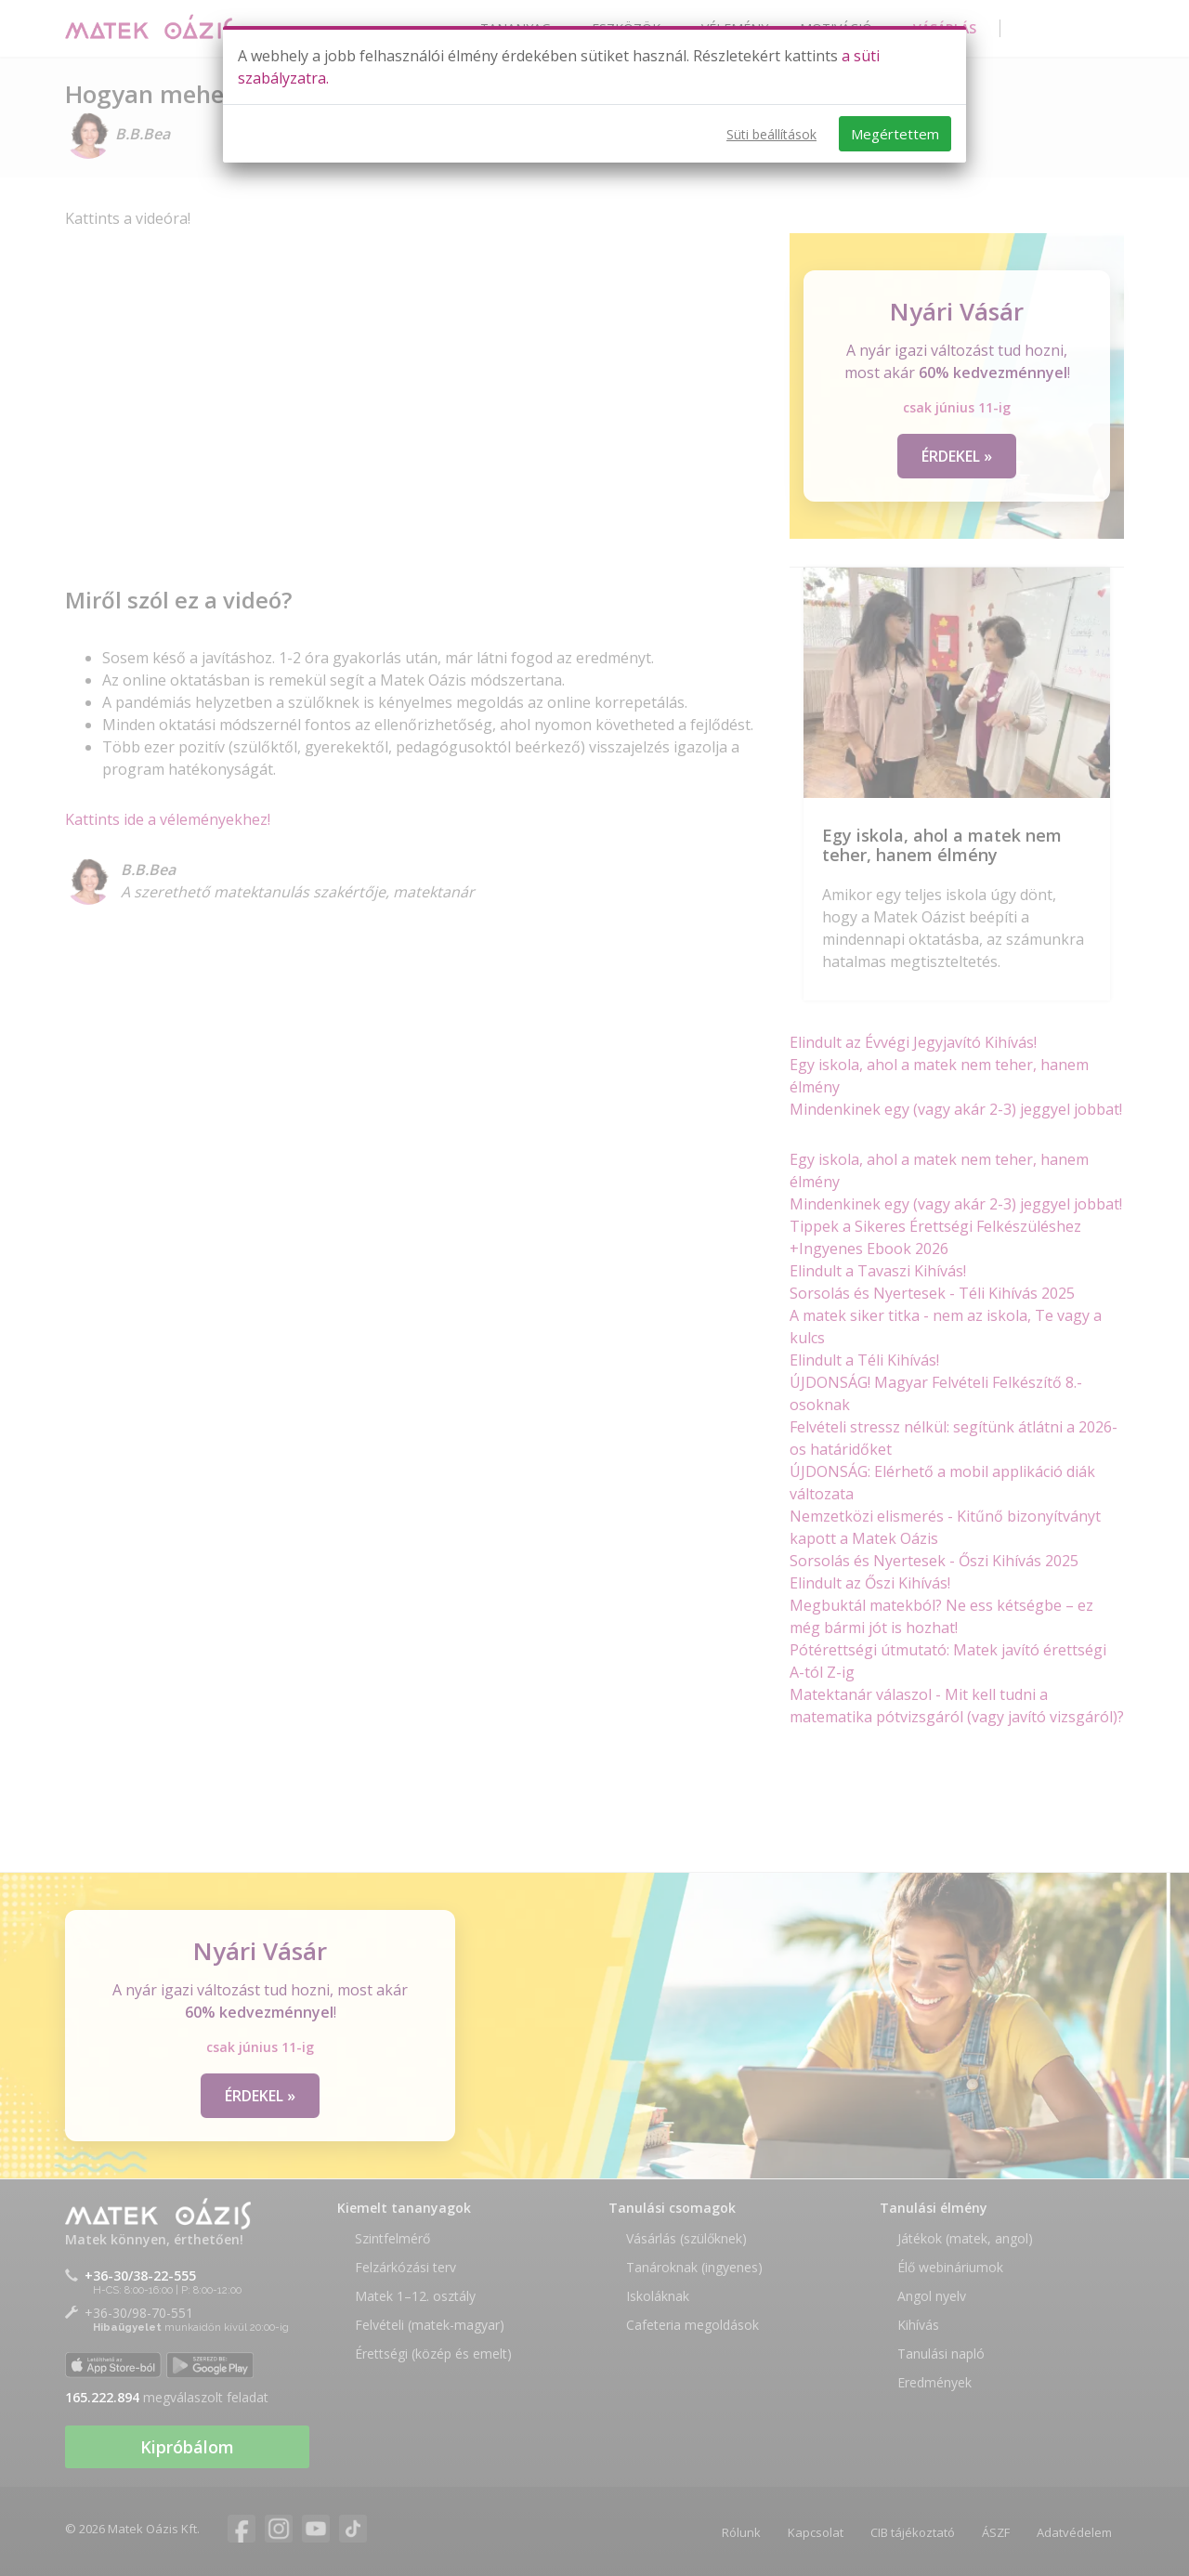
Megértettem (895, 133)
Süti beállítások (771, 134)
